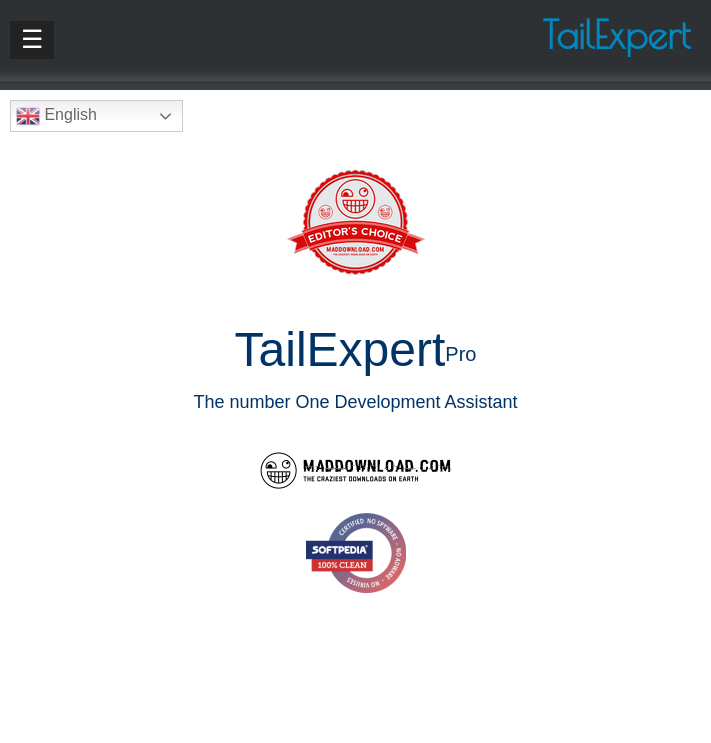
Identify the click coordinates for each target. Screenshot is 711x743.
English (56, 116)
